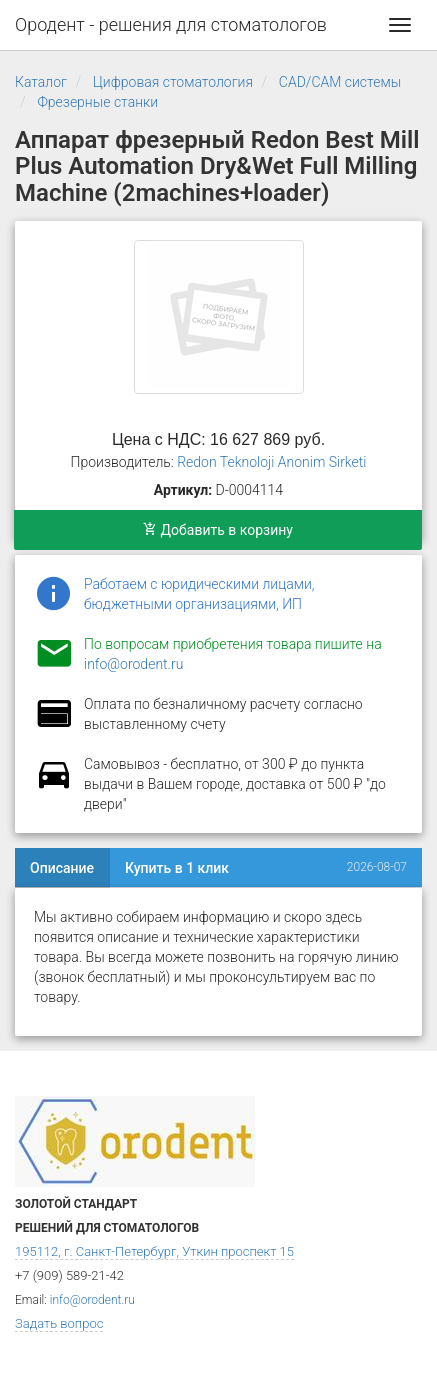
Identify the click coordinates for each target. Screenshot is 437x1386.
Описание (62, 868)
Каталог (41, 82)
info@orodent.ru (133, 664)
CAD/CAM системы (340, 82)
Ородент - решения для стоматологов (171, 24)
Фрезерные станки (97, 102)
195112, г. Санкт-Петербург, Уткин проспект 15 (154, 1251)
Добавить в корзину (218, 530)
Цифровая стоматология (173, 82)
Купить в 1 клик (177, 868)
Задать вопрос (59, 1323)
